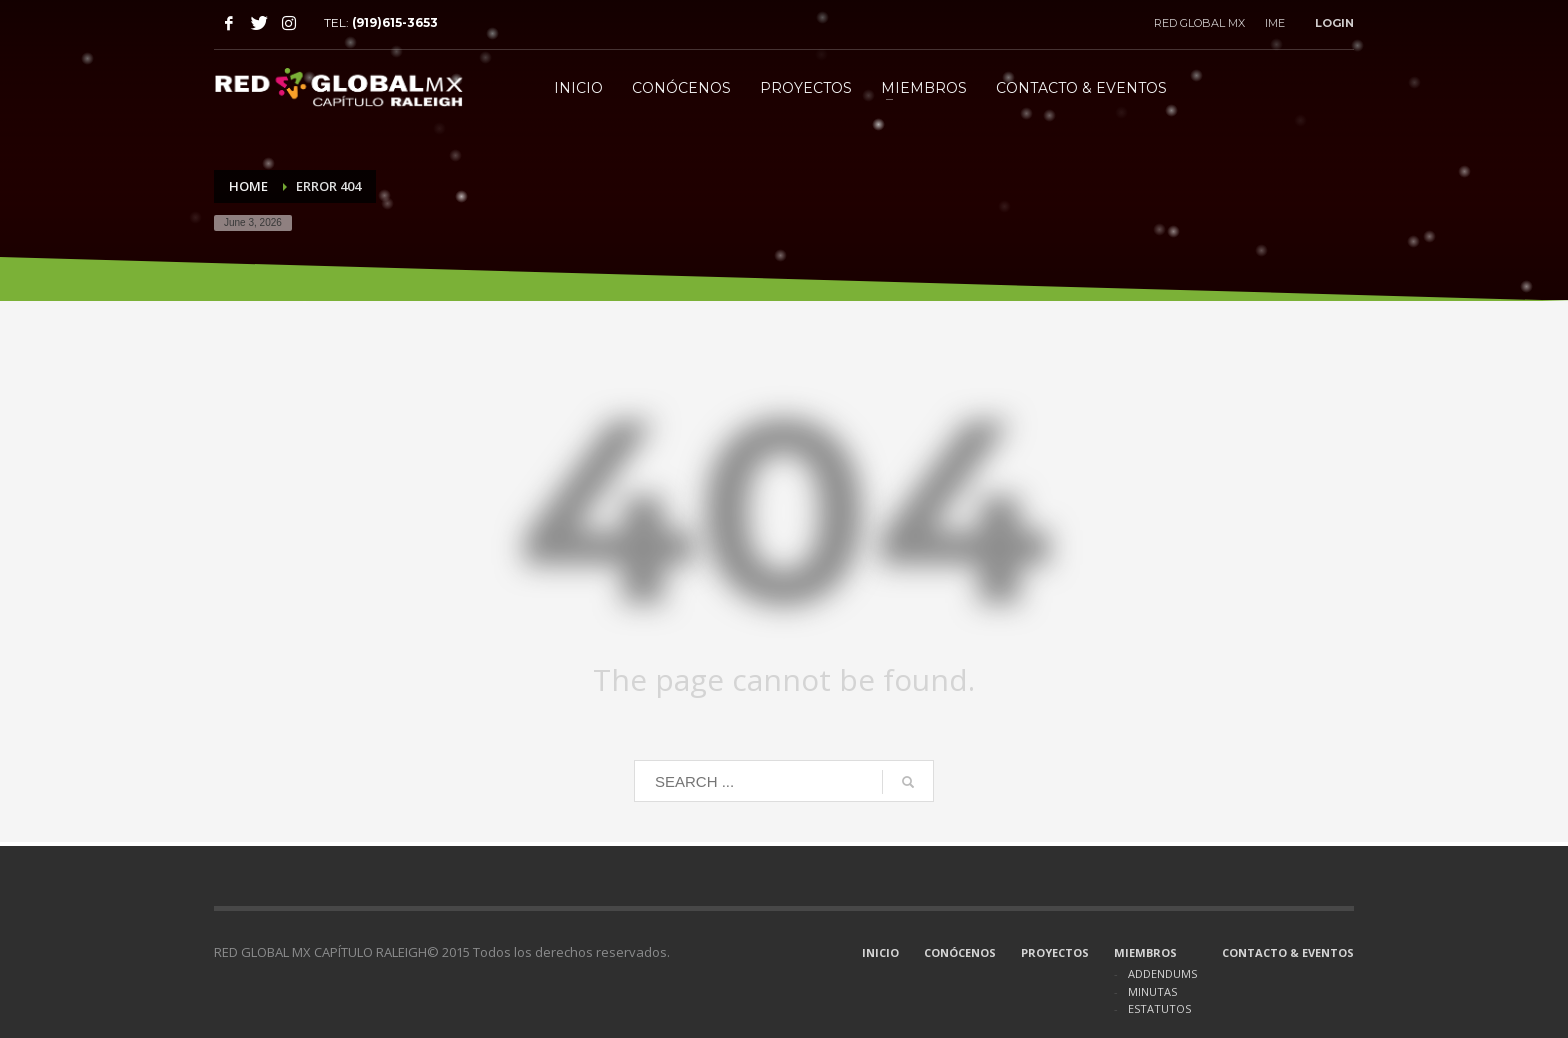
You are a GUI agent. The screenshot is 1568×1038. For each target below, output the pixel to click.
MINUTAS (1152, 991)
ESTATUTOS (1159, 1008)
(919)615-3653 (395, 22)
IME (1275, 23)
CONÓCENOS (960, 952)
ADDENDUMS (1162, 973)
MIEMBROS (1145, 952)
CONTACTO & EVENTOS (1288, 952)
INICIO (880, 952)
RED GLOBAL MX (1199, 23)
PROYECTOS (1055, 952)
